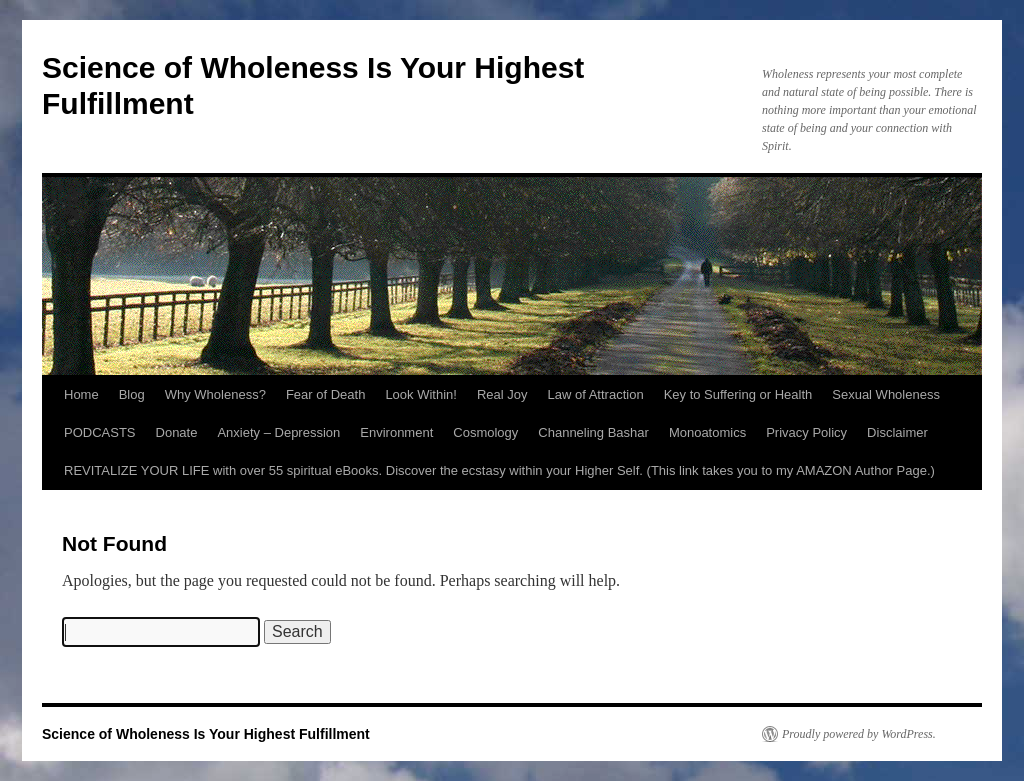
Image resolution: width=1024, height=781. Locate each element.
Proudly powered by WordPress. (859, 734)
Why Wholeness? (215, 394)
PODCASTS (100, 432)
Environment (396, 432)
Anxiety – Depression (278, 432)
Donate (177, 432)
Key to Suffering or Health (738, 394)
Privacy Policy (806, 432)
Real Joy (502, 394)
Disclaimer (897, 432)
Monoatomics (707, 432)
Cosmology (485, 432)
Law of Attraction (596, 394)
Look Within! (421, 394)
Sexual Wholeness (886, 394)
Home (81, 394)
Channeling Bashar (593, 432)
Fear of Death (326, 394)
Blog (132, 394)
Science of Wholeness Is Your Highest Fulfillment (206, 734)
